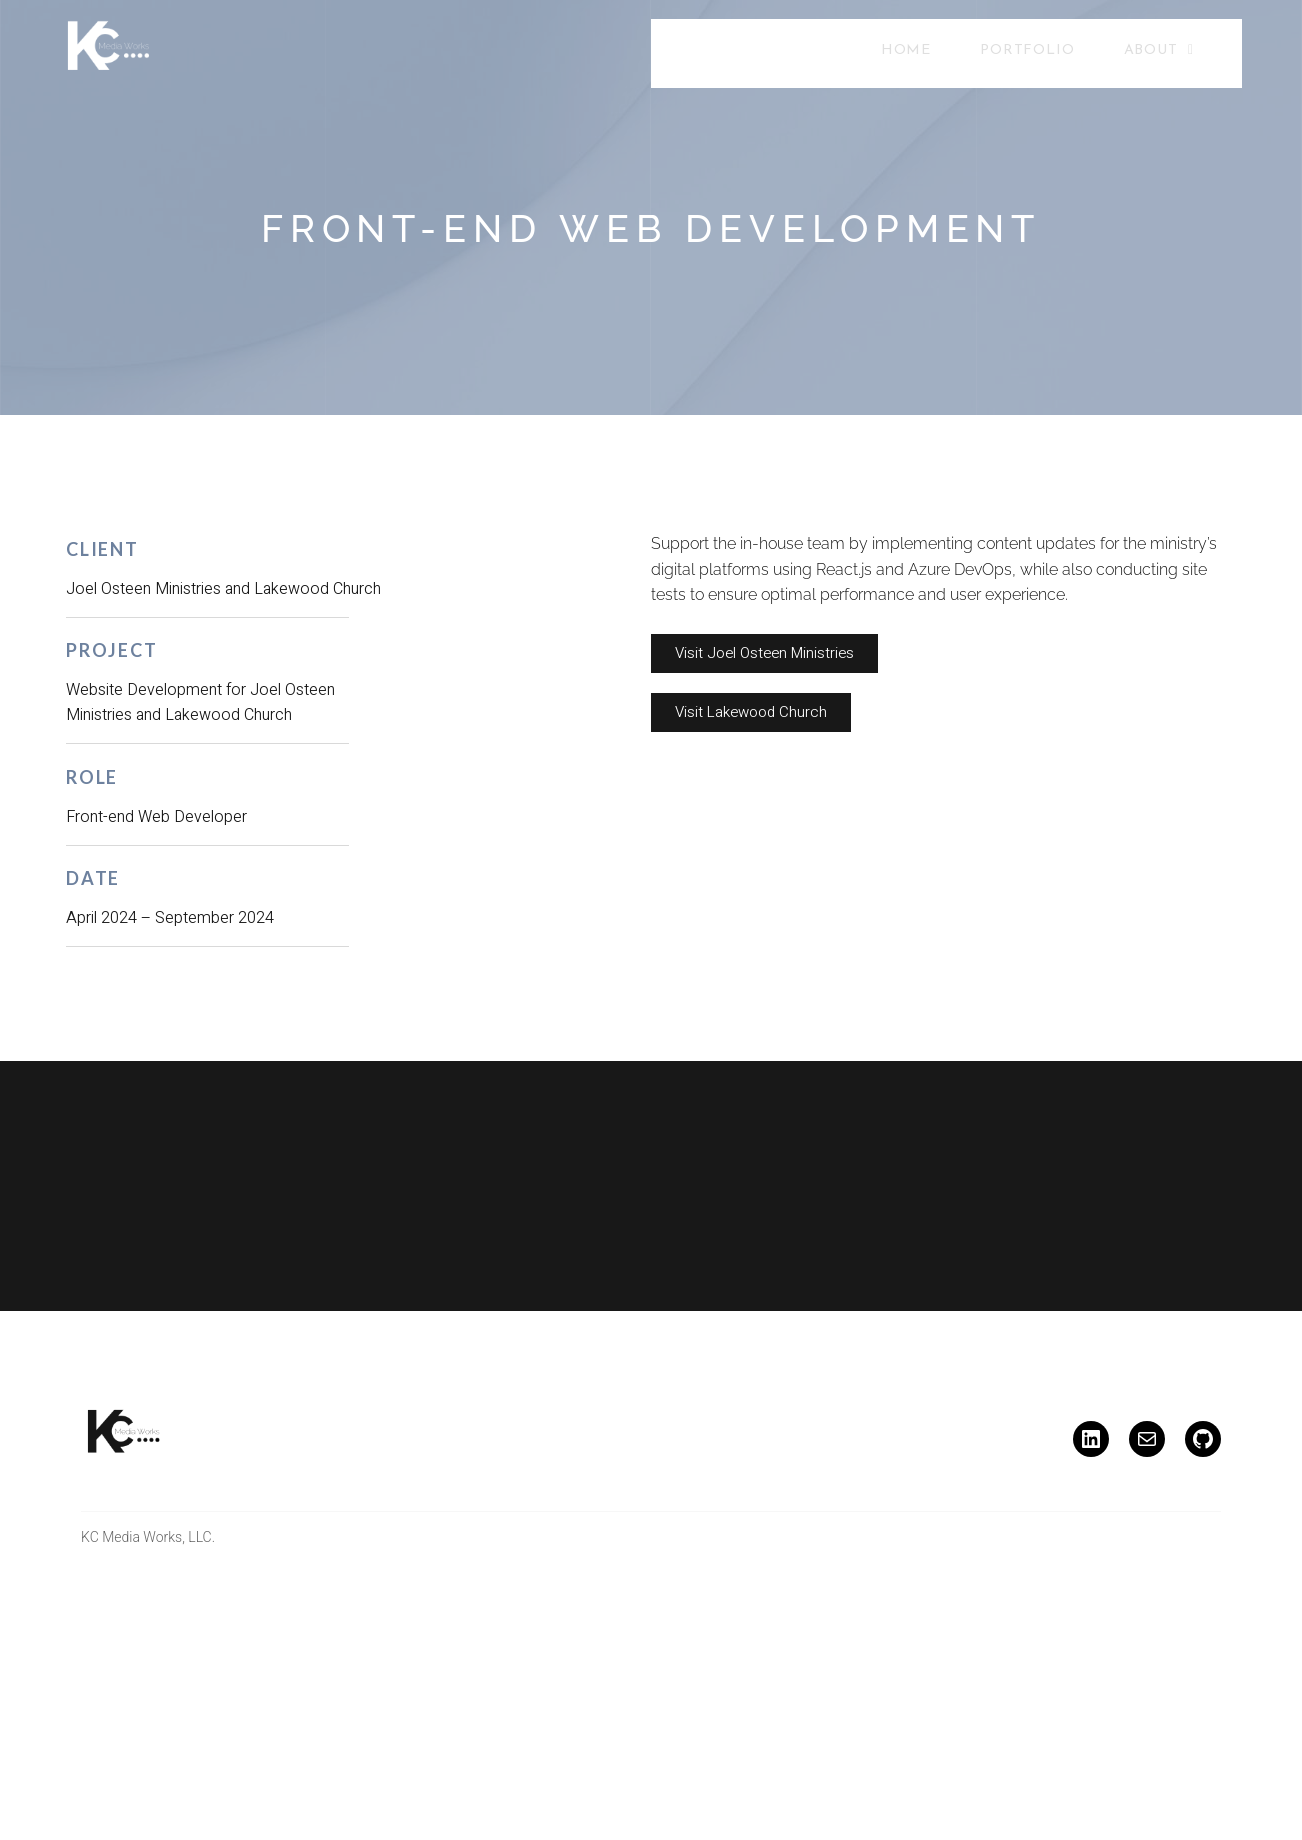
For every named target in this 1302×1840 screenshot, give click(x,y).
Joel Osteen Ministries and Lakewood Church (223, 589)
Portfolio (1028, 52)
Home (907, 52)
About (1159, 52)
